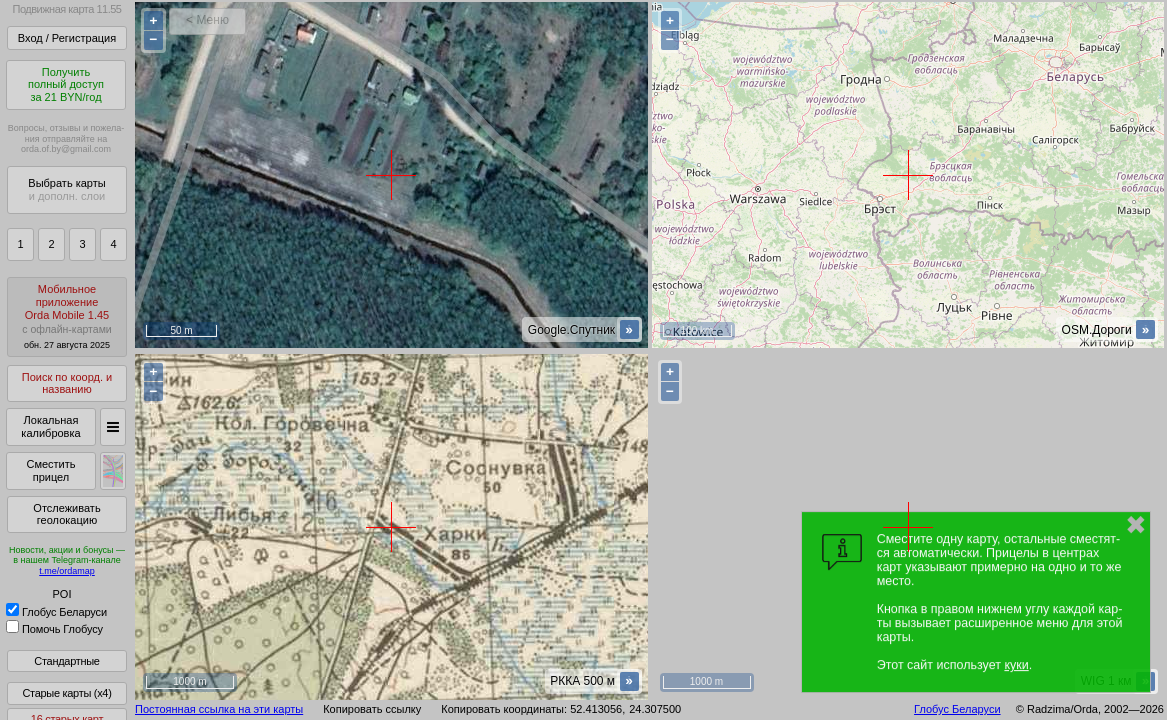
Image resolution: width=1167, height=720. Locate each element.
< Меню (207, 20)
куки (1016, 665)
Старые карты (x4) (66, 693)
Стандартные (66, 661)
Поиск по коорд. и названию (67, 383)
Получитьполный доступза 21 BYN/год (66, 84)
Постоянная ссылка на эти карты (219, 709)
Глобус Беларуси (56, 612)
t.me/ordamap (67, 571)
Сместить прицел (50, 470)
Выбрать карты (66, 189)
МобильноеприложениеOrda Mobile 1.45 (67, 316)
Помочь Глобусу (54, 629)
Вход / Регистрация (67, 38)
